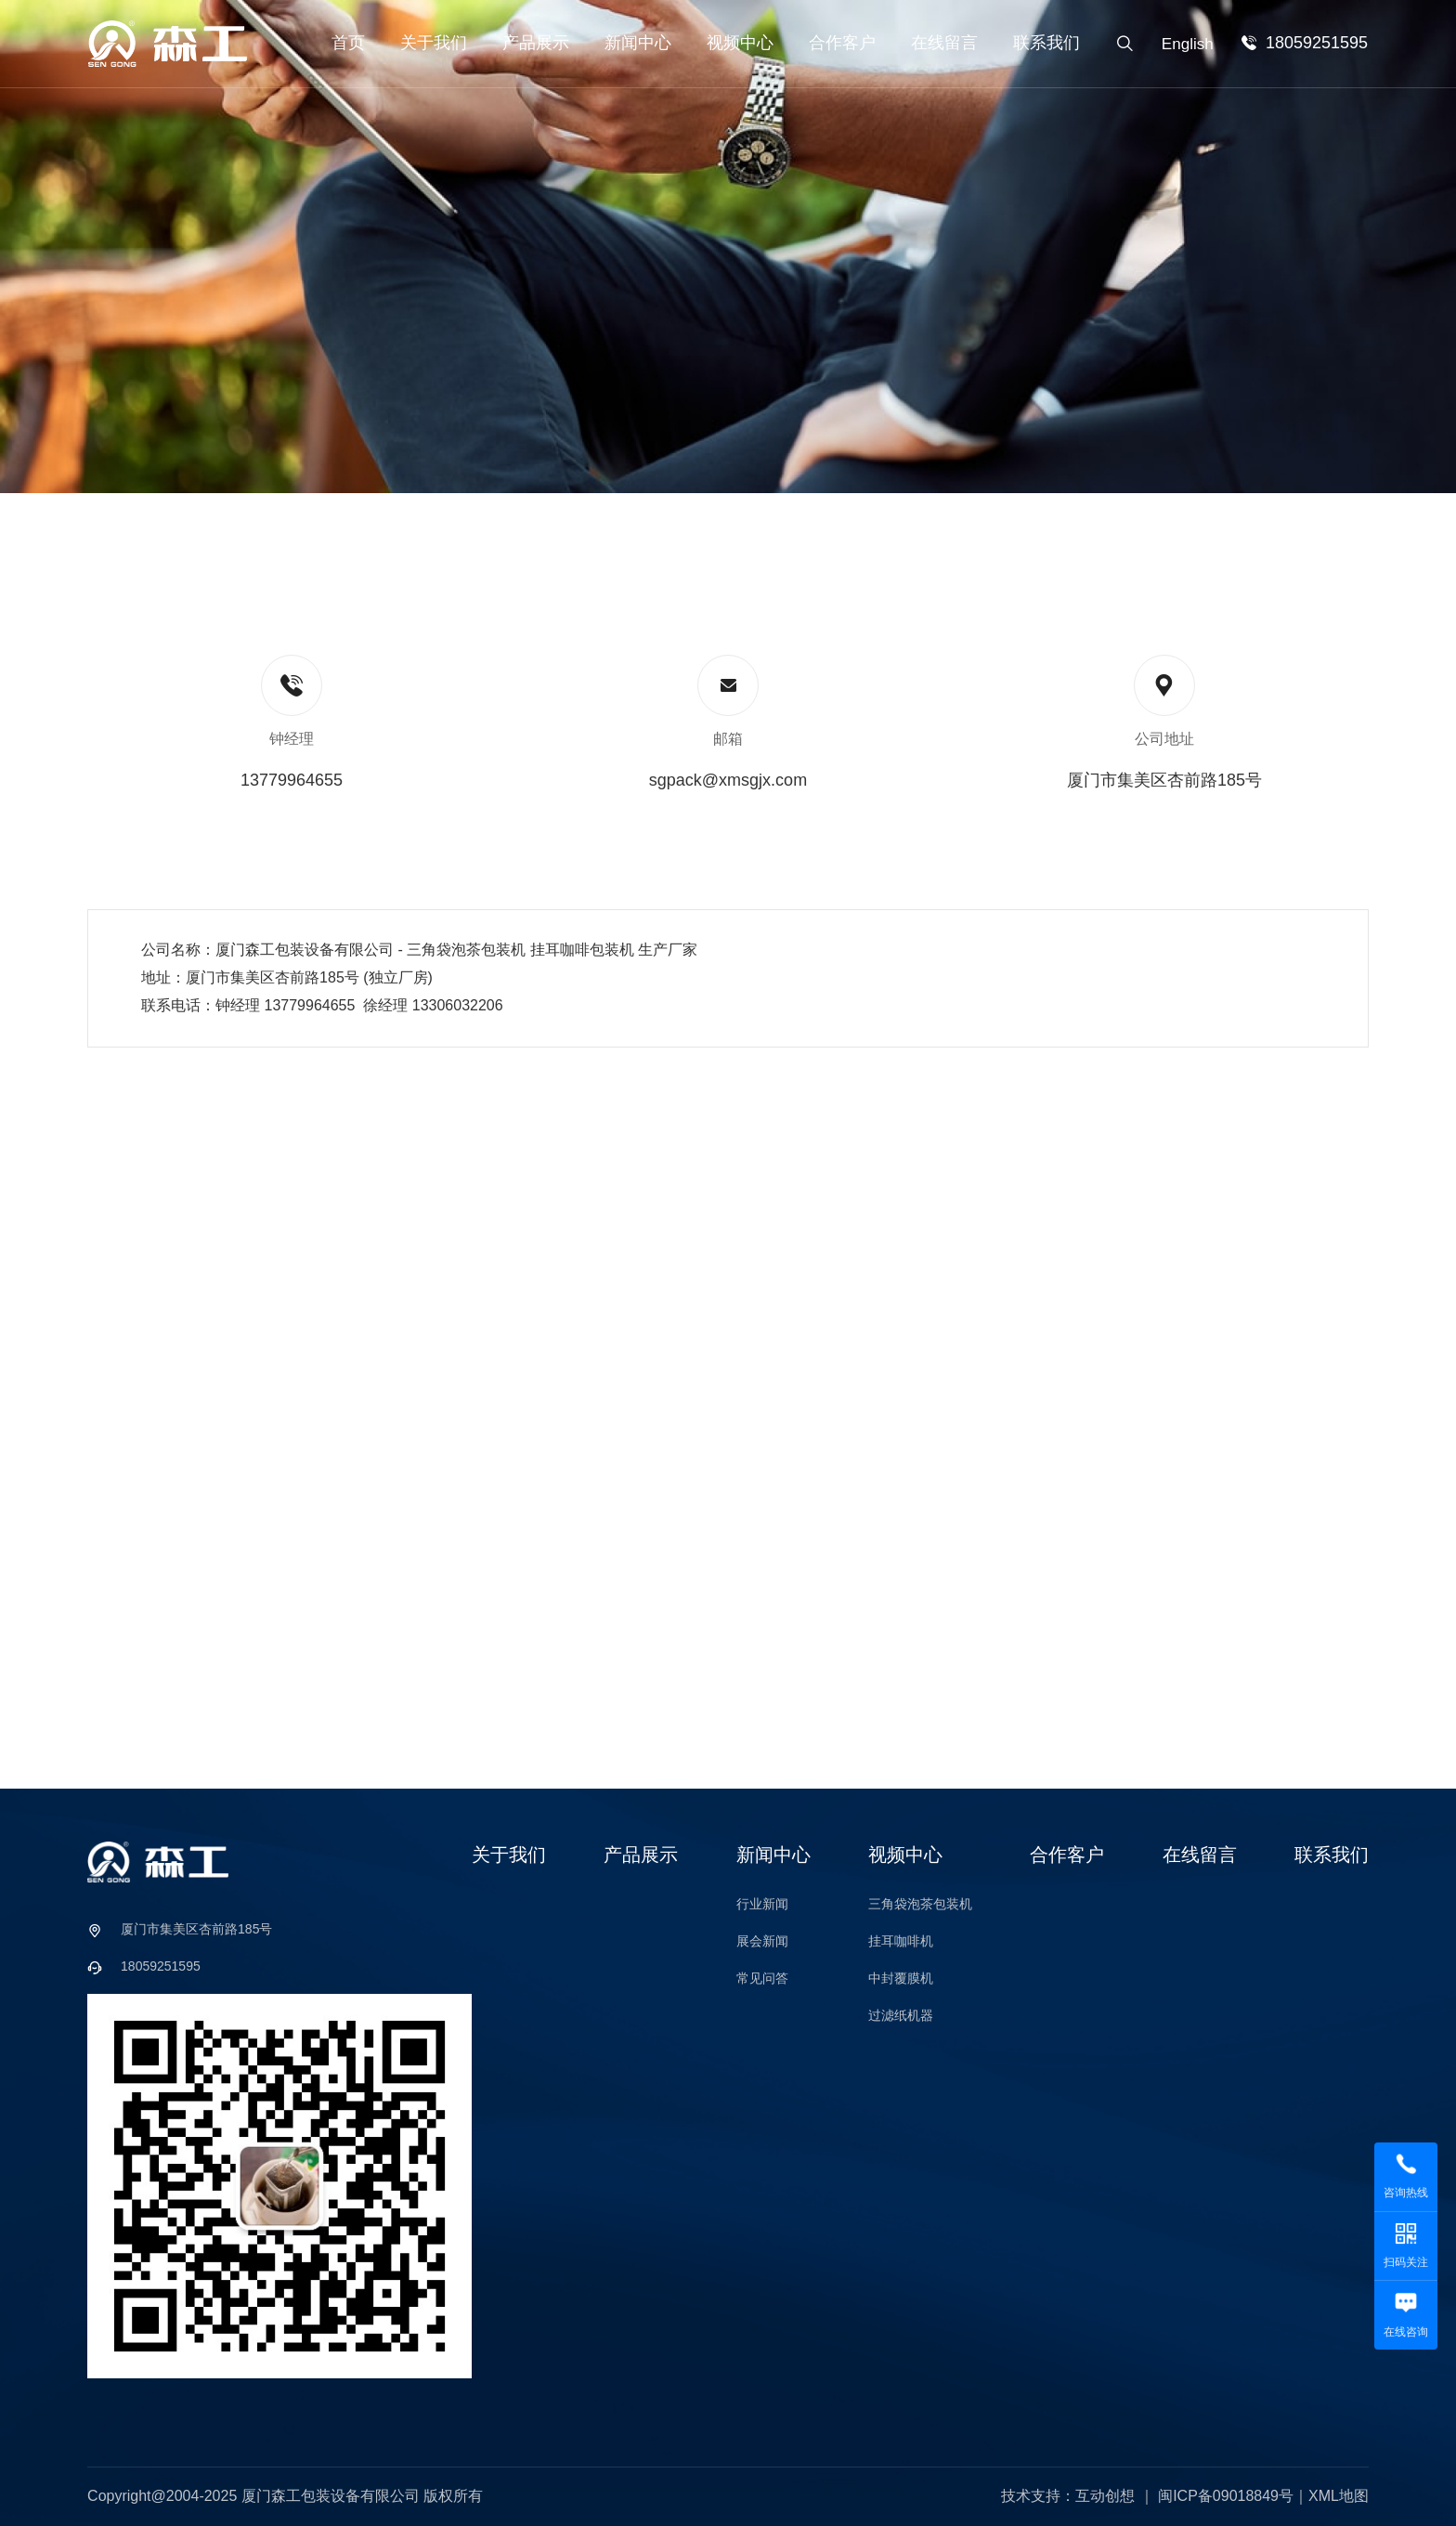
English (1188, 44)
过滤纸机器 (900, 2015)
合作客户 (842, 42)
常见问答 (762, 1978)
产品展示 (535, 42)
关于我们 (433, 42)
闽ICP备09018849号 (1226, 2496)
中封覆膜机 (900, 1978)
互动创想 (1105, 2496)
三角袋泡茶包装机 (920, 1903)
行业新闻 (762, 1903)
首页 (348, 42)
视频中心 (740, 42)
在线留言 (944, 42)
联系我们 (1046, 42)
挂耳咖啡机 (900, 1941)
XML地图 (1338, 2496)
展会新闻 (762, 1941)
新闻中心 (637, 42)
